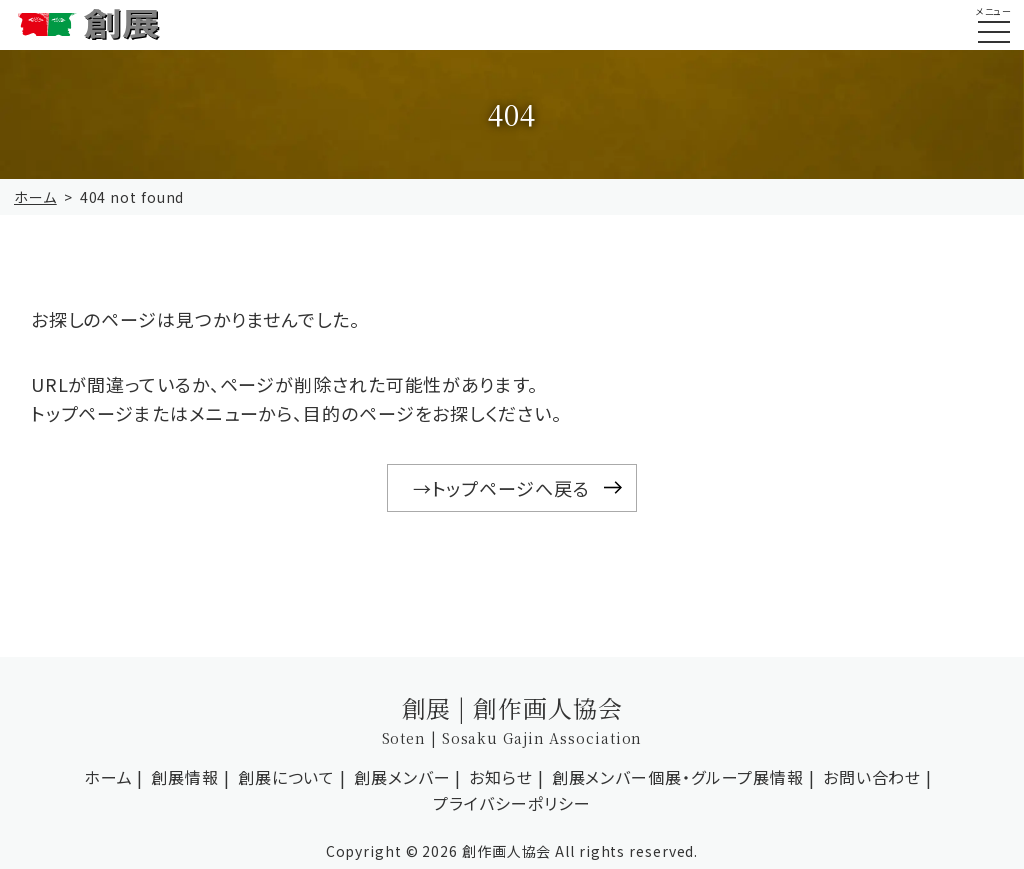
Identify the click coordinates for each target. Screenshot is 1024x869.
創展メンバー (402, 777)
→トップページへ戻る (501, 488)
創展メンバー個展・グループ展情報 (678, 777)
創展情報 (185, 777)
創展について (286, 777)
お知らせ (501, 777)
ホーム (35, 197)
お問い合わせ (872, 777)
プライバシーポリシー (511, 803)
